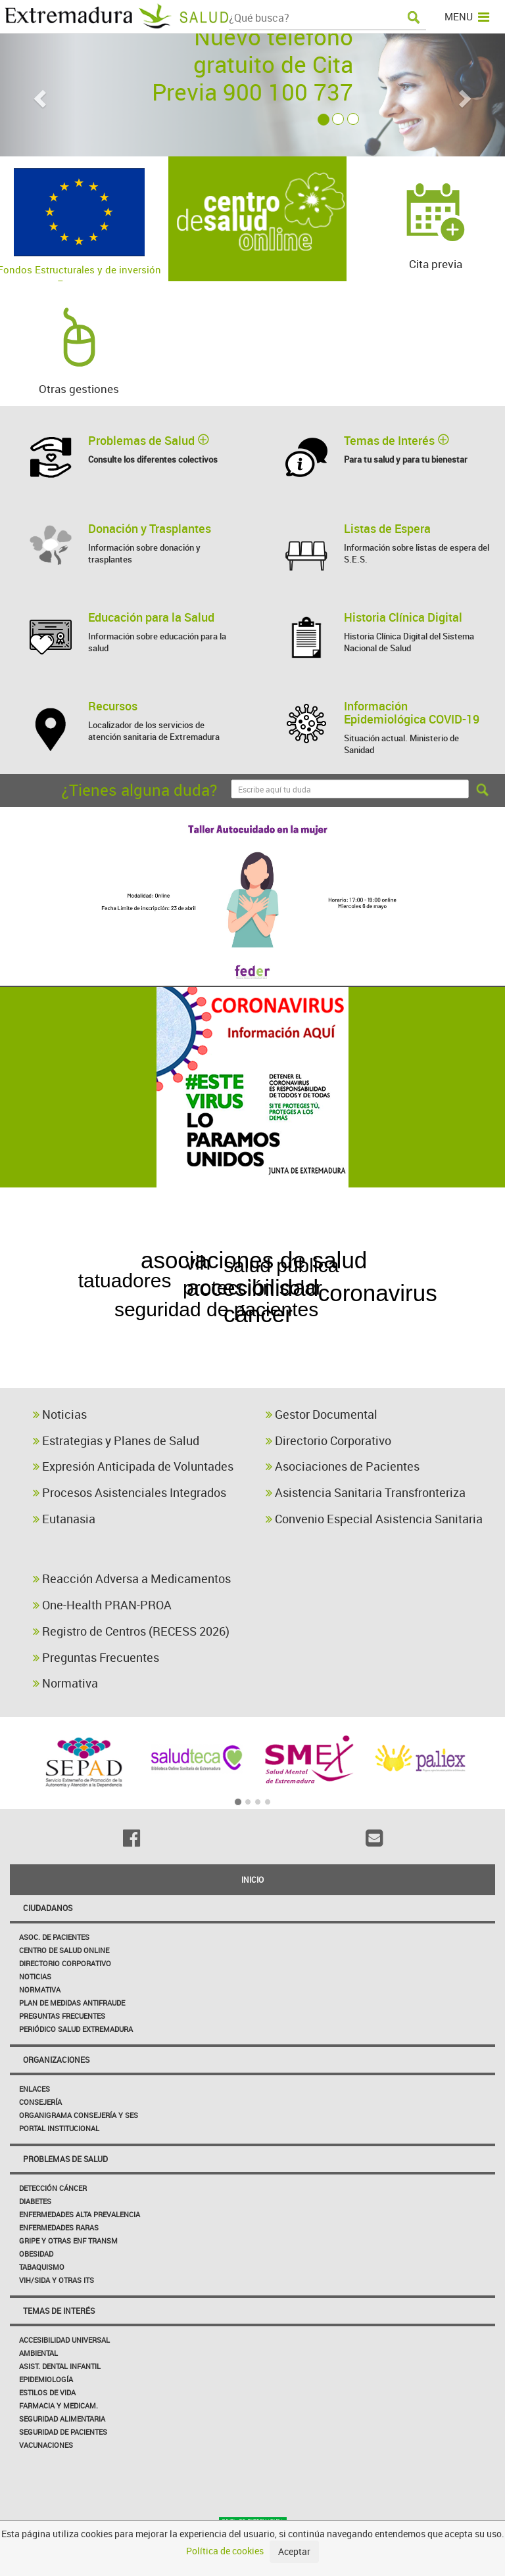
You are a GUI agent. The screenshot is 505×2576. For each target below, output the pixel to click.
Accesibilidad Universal (64, 2340)
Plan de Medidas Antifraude (72, 2003)
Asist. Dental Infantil (60, 2366)
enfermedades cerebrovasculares (261, 1347)
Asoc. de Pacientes (54, 1937)
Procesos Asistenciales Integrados (129, 1492)
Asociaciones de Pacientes (343, 1466)
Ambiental (38, 2353)
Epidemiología (46, 2379)
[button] (38, 95)
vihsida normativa (353, 1374)
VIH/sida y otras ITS (56, 2280)
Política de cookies (225, 2550)
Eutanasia (64, 1519)
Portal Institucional (59, 2128)
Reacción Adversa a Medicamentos (132, 1578)
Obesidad (36, 2254)
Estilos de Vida (47, 2392)
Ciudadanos (47, 1907)
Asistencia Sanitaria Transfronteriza (366, 1492)
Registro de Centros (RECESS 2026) (131, 1631)
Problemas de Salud (65, 2158)
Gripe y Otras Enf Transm (68, 2240)
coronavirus (391, 1289)
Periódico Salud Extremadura (76, 2029)
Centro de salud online (64, 1950)
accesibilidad (252, 1287)
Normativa (65, 1683)
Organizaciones (56, 2059)
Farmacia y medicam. (58, 2405)
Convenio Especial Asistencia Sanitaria (374, 1519)
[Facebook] (131, 1838)
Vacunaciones (46, 2445)
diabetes (64, 1232)
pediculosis (424, 1236)
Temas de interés (59, 2310)
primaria (453, 1318)
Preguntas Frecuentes (96, 1657)
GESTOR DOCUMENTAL (228, 1205)
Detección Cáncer (53, 2188)
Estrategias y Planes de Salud (116, 1440)
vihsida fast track (155, 1374)
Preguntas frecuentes (62, 2016)
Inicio (252, 1879)
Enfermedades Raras (59, 2227)
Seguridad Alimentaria (62, 2419)
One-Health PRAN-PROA (102, 1605)
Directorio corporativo (65, 1963)
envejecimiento (98, 1303)
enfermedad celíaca (246, 1235)
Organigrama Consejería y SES (78, 2115)
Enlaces (34, 2089)
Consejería (40, 2102)
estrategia (86, 1276)
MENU (467, 16)
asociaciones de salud (251, 1261)
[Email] (373, 1838)
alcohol (307, 1314)
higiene (407, 1201)
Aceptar (294, 2551)
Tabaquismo (41, 2267)
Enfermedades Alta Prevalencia (79, 2214)
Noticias (60, 1414)
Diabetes (35, 2201)
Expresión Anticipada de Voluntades (133, 1466)
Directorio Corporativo (328, 1440)
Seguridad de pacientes (63, 2432)
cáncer (236, 1317)
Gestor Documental (321, 1414)
